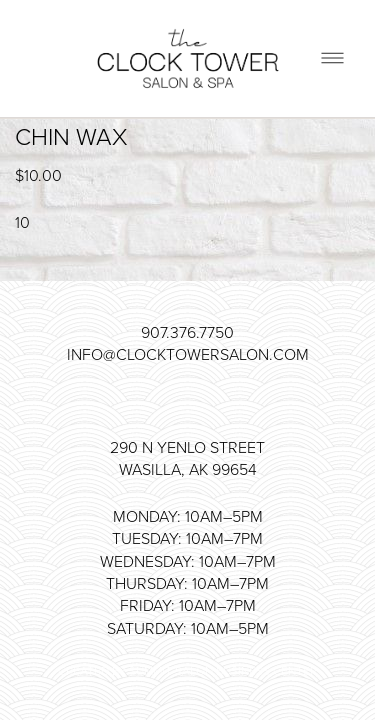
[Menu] (332, 58)
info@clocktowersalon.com (188, 354)
